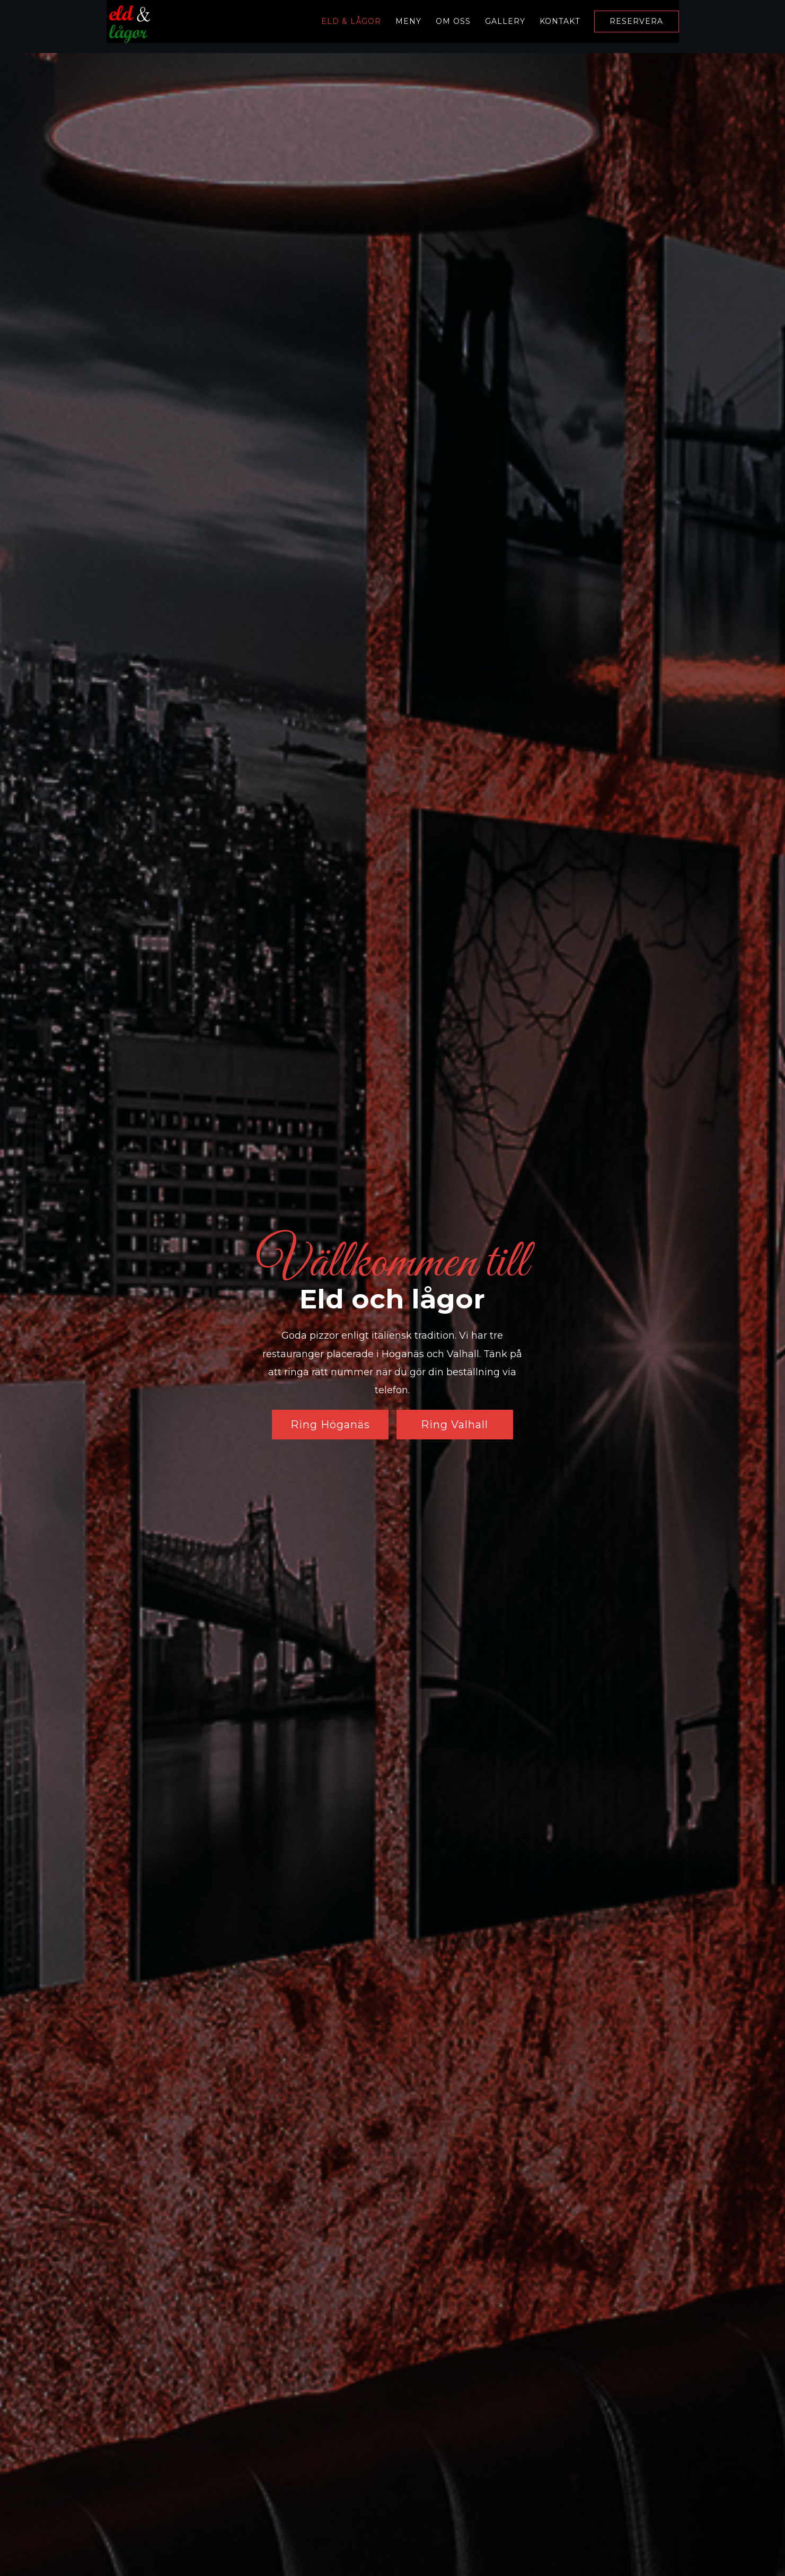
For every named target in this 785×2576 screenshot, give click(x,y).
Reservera (636, 22)
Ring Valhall (454, 1424)
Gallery (505, 21)
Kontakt (560, 21)
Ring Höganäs (330, 1424)
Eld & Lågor (351, 21)
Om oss (453, 21)
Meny (408, 21)
